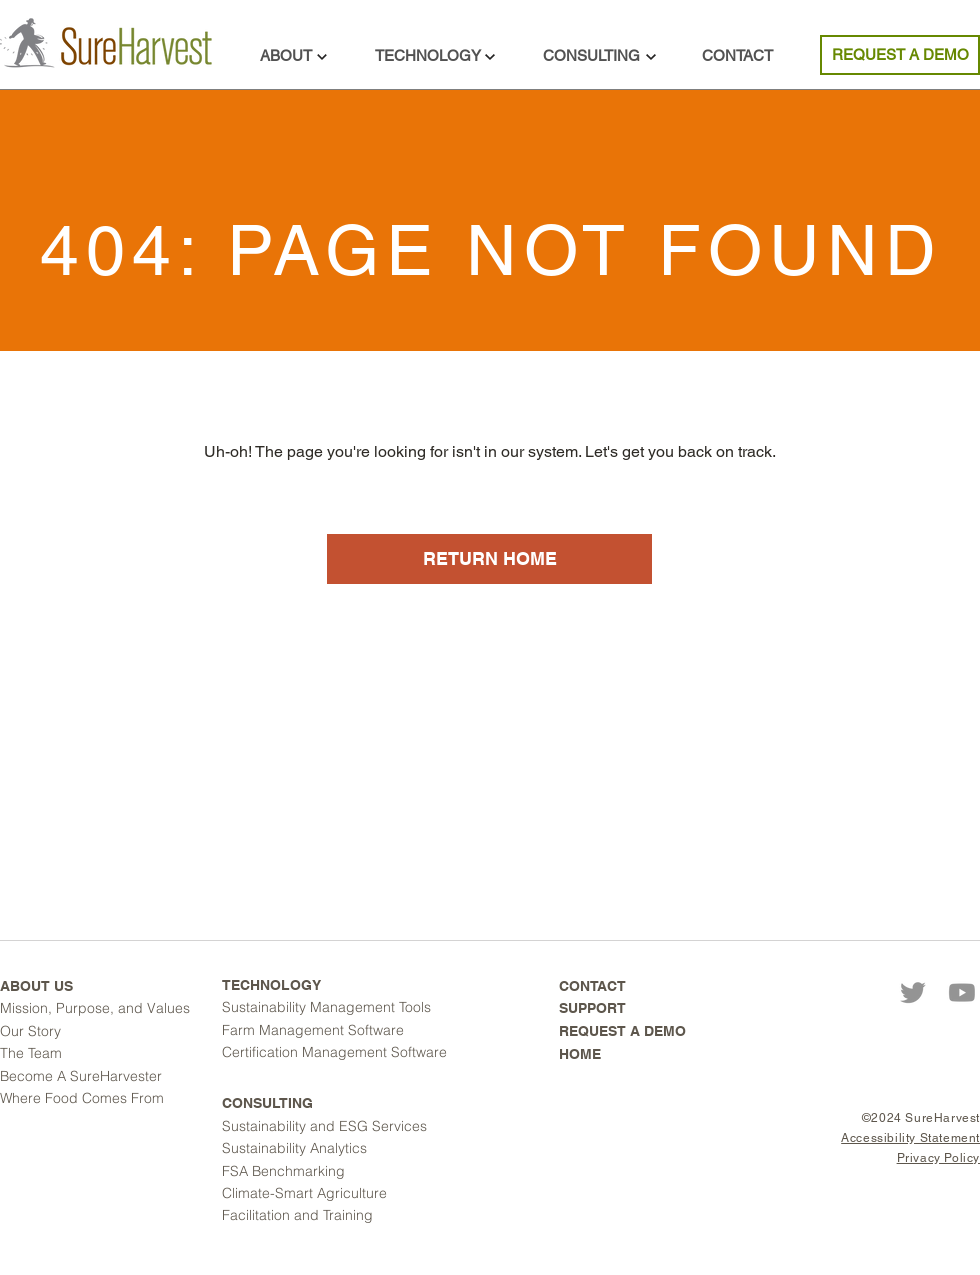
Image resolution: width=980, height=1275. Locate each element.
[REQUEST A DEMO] (900, 55)
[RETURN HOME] (489, 559)
